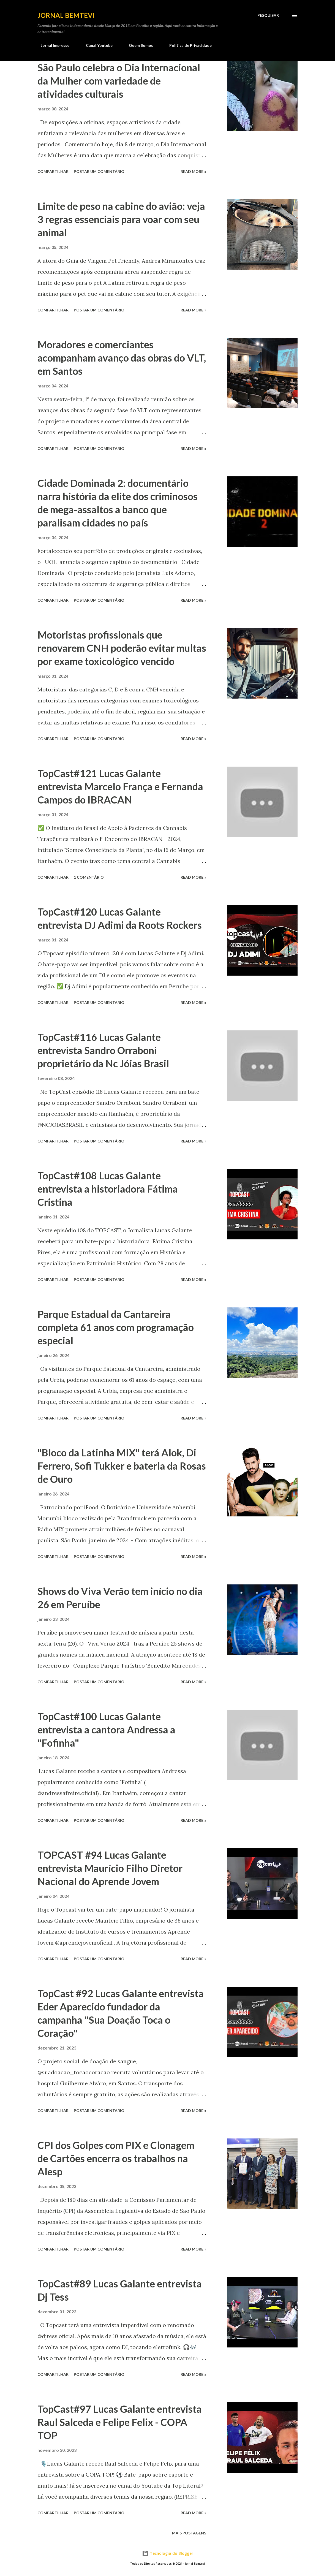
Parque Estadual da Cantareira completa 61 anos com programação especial (115, 1327)
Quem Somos (138, 45)
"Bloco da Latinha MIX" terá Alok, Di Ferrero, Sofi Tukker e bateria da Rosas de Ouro (121, 1465)
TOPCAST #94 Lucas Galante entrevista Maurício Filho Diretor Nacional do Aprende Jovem (110, 1868)
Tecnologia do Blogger (167, 2553)
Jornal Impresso (51, 45)
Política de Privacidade (187, 45)
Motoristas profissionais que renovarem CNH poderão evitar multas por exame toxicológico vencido (121, 648)
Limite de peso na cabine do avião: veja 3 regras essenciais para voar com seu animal (121, 219)
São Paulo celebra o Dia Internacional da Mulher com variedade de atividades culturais (118, 80)
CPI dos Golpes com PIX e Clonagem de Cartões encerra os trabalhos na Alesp (115, 2158)
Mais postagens (189, 2533)
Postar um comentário (99, 171)
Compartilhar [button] (53, 171)
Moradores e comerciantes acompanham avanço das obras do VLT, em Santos (121, 357)
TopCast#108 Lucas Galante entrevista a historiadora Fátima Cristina (107, 1188)
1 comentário (89, 877)
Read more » (193, 171)
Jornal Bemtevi (65, 15)
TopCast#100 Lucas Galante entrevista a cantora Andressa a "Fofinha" (106, 1729)
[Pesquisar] (268, 15)
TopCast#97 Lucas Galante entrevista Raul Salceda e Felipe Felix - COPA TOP (119, 2422)
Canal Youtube (96, 45)
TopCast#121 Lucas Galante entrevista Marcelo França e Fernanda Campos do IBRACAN (120, 786)
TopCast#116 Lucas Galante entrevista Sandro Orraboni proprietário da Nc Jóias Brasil (103, 1050)
